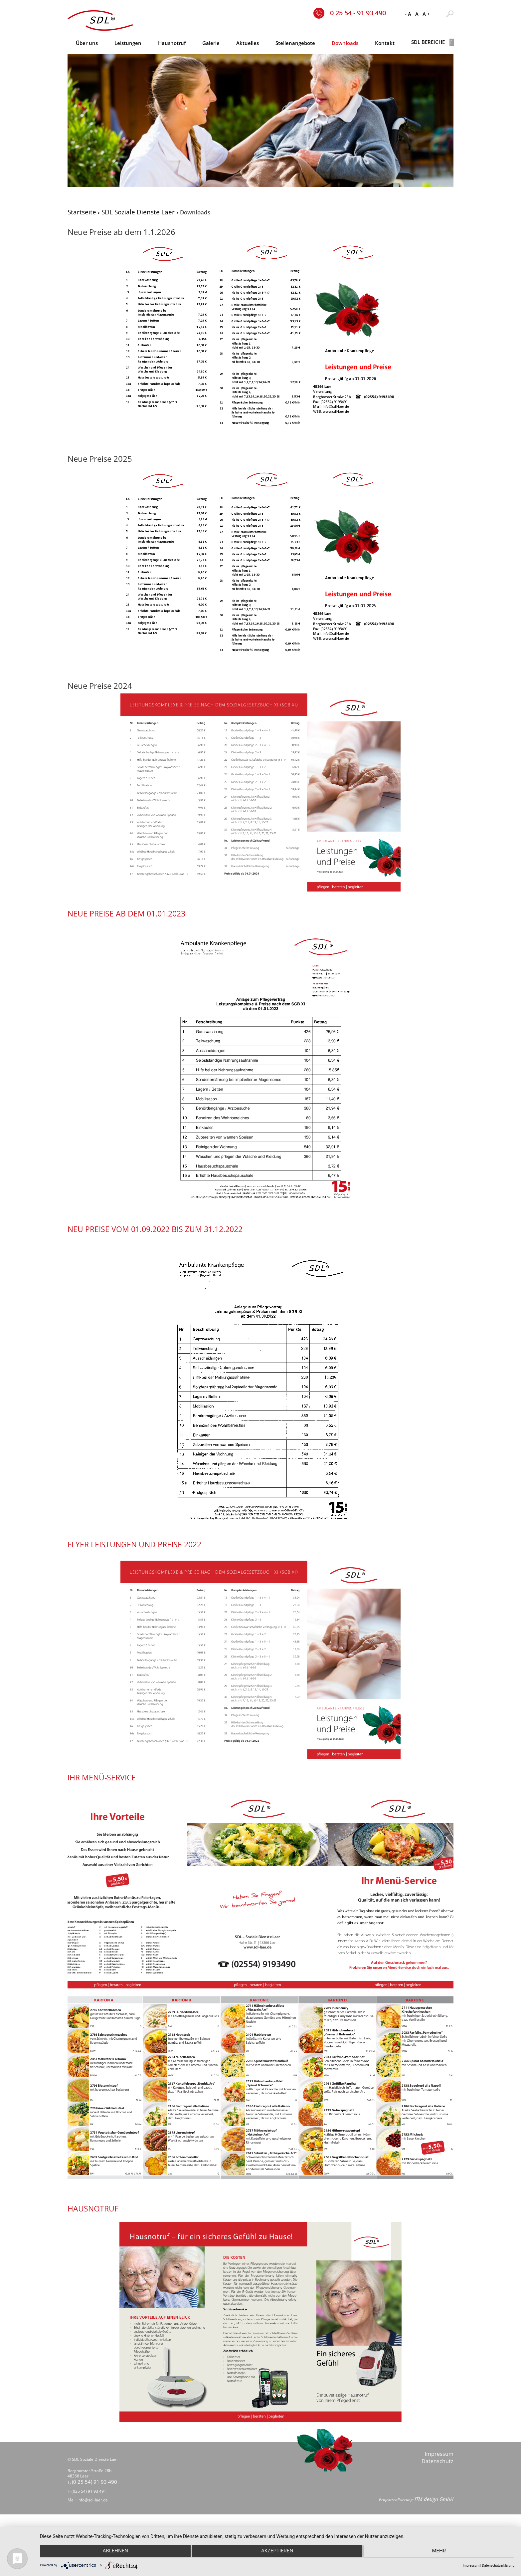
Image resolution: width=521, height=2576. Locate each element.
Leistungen (127, 43)
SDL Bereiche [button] (432, 42)
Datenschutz (437, 2477)
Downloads (345, 43)
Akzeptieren (277, 2553)
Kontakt (385, 43)
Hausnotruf (172, 43)
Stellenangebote (295, 43)
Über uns (87, 43)
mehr (443, 2553)
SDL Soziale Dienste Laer (138, 212)
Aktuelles (247, 43)
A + (426, 14)
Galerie (211, 43)
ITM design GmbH (433, 2523)
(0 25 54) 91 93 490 (96, 2502)
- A (408, 14)
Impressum (439, 2469)
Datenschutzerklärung (498, 2565)
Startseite (82, 212)
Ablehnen (110, 2553)
